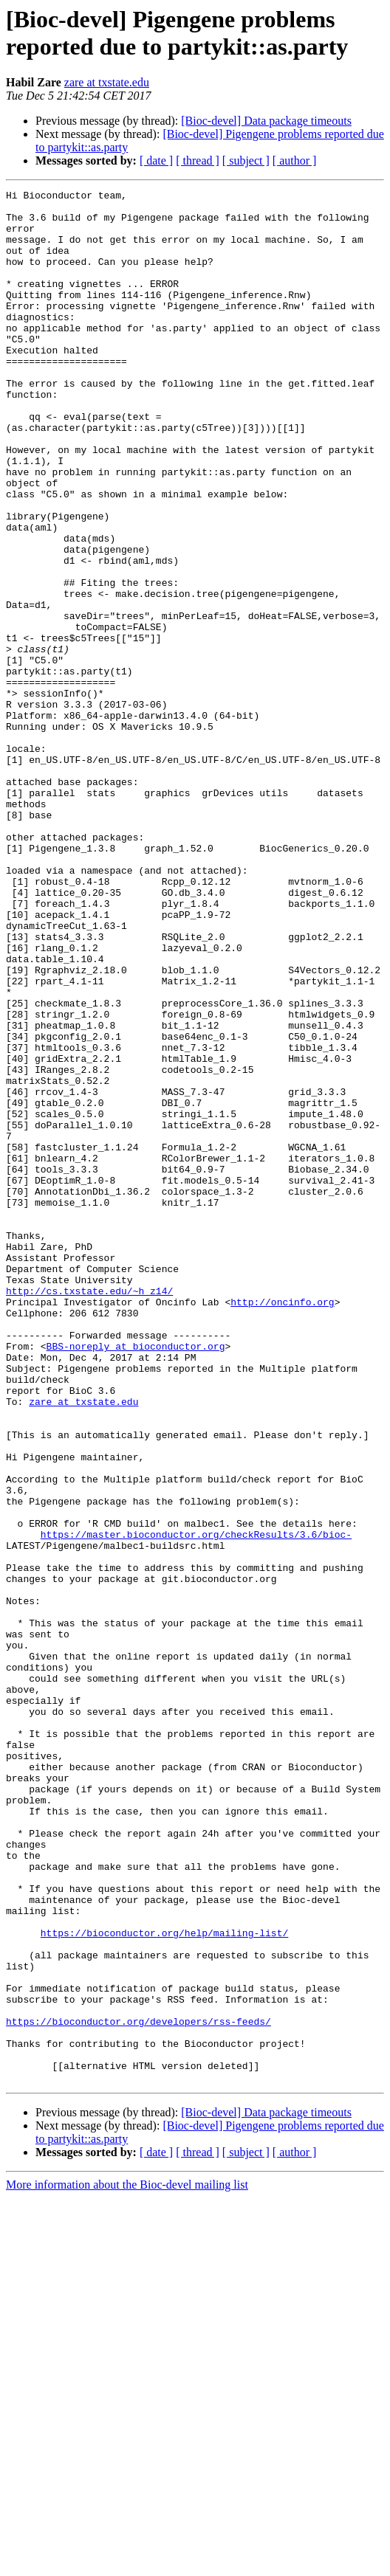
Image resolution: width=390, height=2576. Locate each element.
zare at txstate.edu (106, 82)
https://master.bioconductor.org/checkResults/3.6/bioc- (196, 1804)
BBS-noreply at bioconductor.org (136, 1578)
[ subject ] (246, 160)
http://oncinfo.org (282, 1525)
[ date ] (156, 160)
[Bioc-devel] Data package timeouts (266, 120)
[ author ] (295, 160)
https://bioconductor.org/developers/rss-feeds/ (138, 2388)
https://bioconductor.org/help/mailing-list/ (164, 2282)
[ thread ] (197, 160)
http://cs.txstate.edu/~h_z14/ (89, 1512)
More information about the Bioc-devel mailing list (127, 2563)
